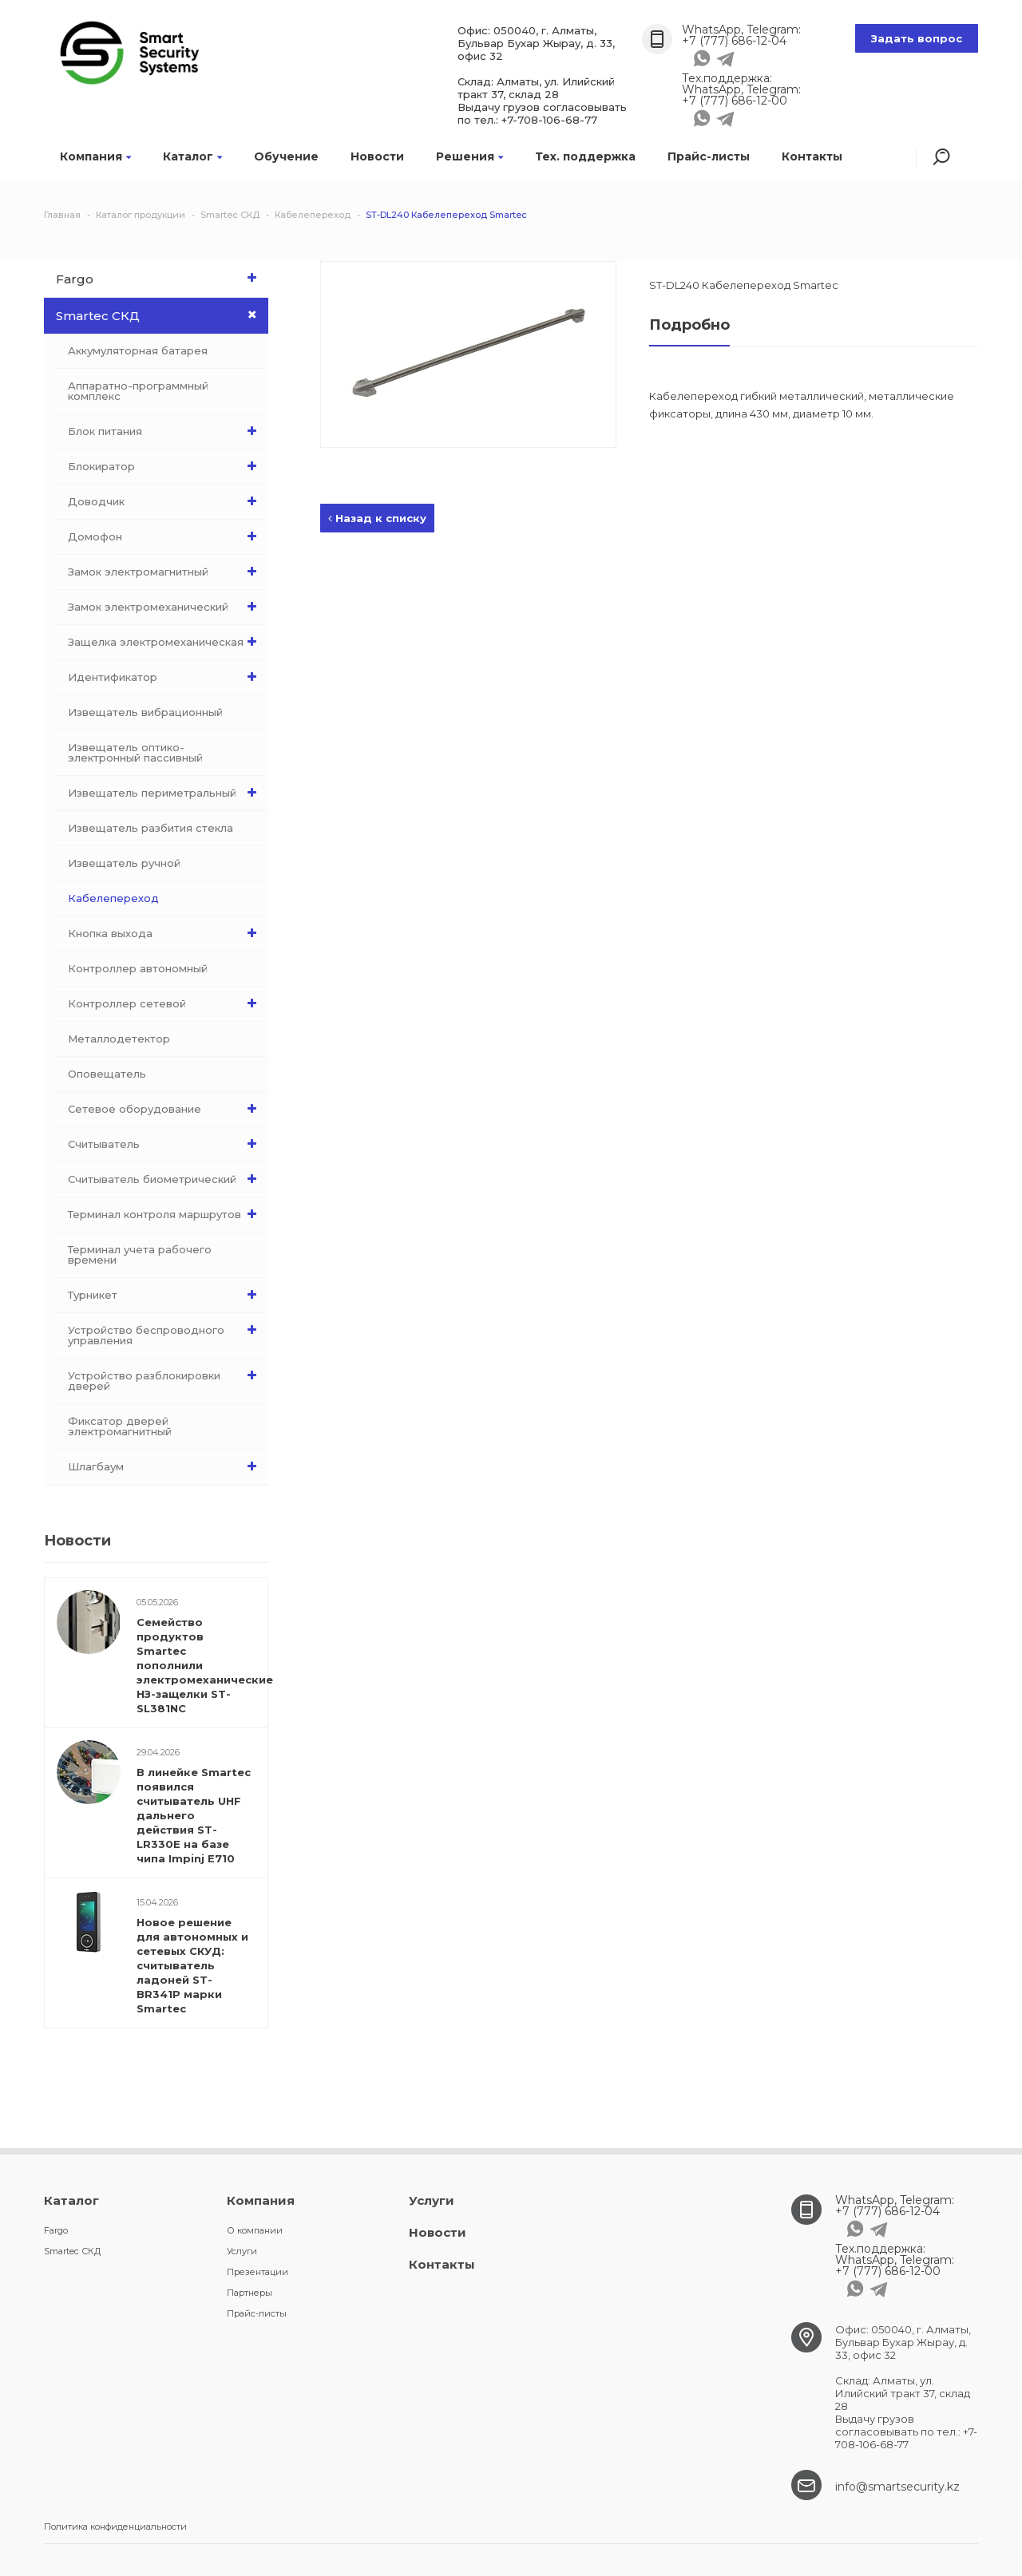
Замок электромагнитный (166, 571)
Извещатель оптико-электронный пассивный (135, 752)
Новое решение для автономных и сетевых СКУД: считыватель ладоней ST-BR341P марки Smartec (192, 1965)
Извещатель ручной (124, 863)
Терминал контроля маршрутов (166, 1214)
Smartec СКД (162, 315)
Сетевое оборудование (166, 1108)
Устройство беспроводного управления (166, 1331)
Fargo (160, 277)
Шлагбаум (166, 1466)
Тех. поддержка (585, 156)
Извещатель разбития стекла (150, 827)
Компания (95, 156)
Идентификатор (166, 676)
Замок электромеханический (166, 606)
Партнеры (249, 2292)
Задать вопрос (916, 38)
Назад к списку (377, 518)
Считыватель (166, 1143)
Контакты (812, 156)
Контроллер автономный (138, 968)
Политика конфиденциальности (115, 2526)
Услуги (242, 2251)
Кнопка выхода (166, 933)
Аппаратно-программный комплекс (138, 390)
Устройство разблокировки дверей (166, 1377)
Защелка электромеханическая (166, 641)
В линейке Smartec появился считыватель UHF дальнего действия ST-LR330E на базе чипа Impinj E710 (194, 1815)
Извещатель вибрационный (145, 712)
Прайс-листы (708, 156)
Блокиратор (166, 466)
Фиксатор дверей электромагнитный (120, 1426)
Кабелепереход (113, 898)
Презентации (257, 2271)
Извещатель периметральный (166, 792)
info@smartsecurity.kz (897, 2486)
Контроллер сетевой (166, 1003)
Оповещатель (107, 1073)
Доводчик (166, 501)
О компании (255, 2230)
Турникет (166, 1294)
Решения (469, 156)
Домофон (166, 536)
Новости (377, 156)
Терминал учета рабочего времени (140, 1254)
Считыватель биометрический (166, 1179)
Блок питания (166, 431)
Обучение (286, 156)
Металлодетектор (119, 1038)
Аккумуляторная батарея (138, 350)
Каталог (192, 156)
